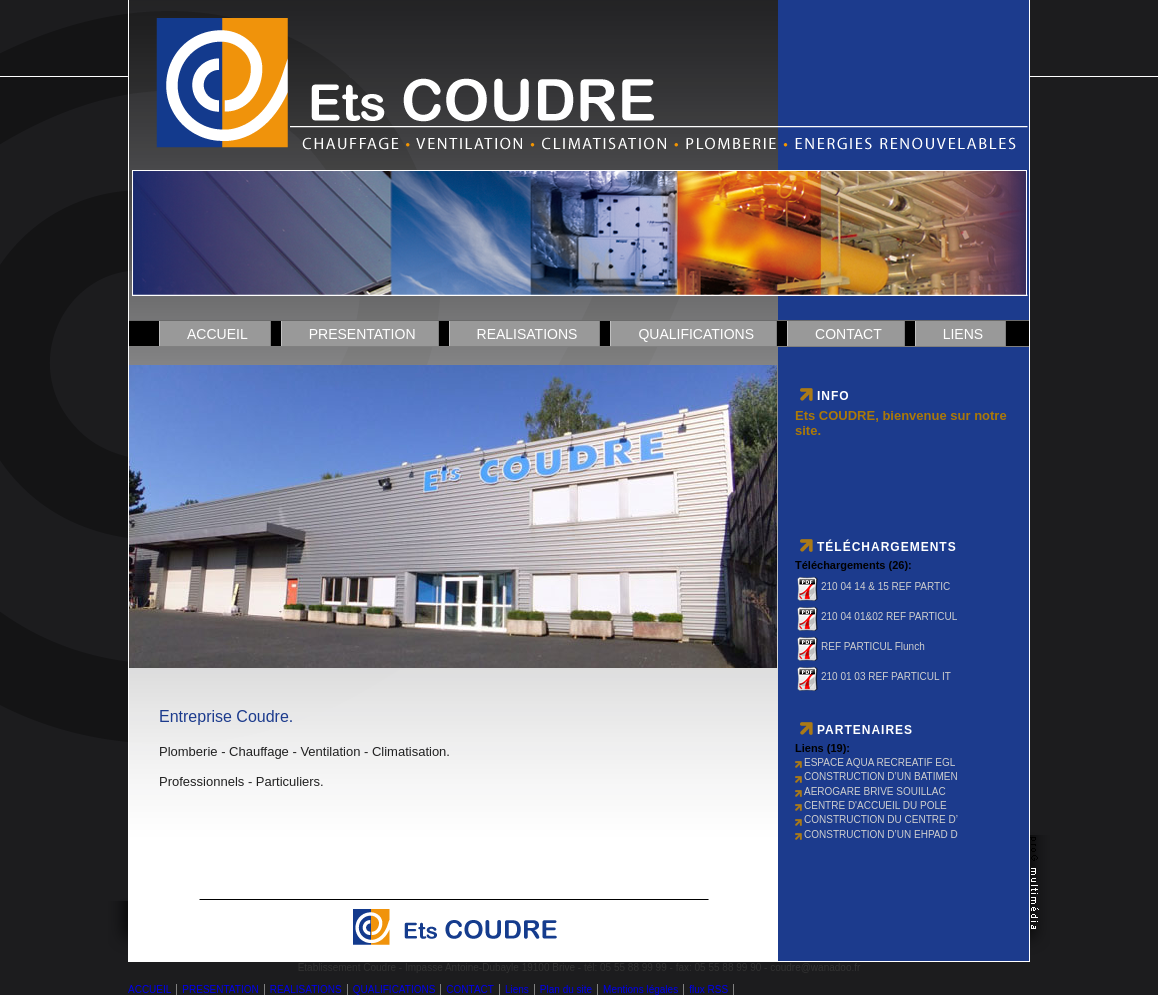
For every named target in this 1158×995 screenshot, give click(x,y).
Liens (963, 334)
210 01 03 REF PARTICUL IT (873, 676)
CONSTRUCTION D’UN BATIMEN (876, 776)
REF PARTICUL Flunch (860, 646)
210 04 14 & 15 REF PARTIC (872, 586)
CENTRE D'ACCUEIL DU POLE (871, 805)
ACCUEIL (217, 334)
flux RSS (708, 989)
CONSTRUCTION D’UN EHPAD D (876, 834)
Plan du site (566, 989)
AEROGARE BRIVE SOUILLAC (870, 791)
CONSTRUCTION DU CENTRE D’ (876, 819)
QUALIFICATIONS (696, 334)
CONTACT (848, 334)
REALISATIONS (527, 334)
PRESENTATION (362, 334)
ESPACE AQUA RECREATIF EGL (875, 762)
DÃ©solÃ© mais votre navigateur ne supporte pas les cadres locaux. (454, 507)
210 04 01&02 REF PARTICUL (876, 616)
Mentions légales (640, 989)
